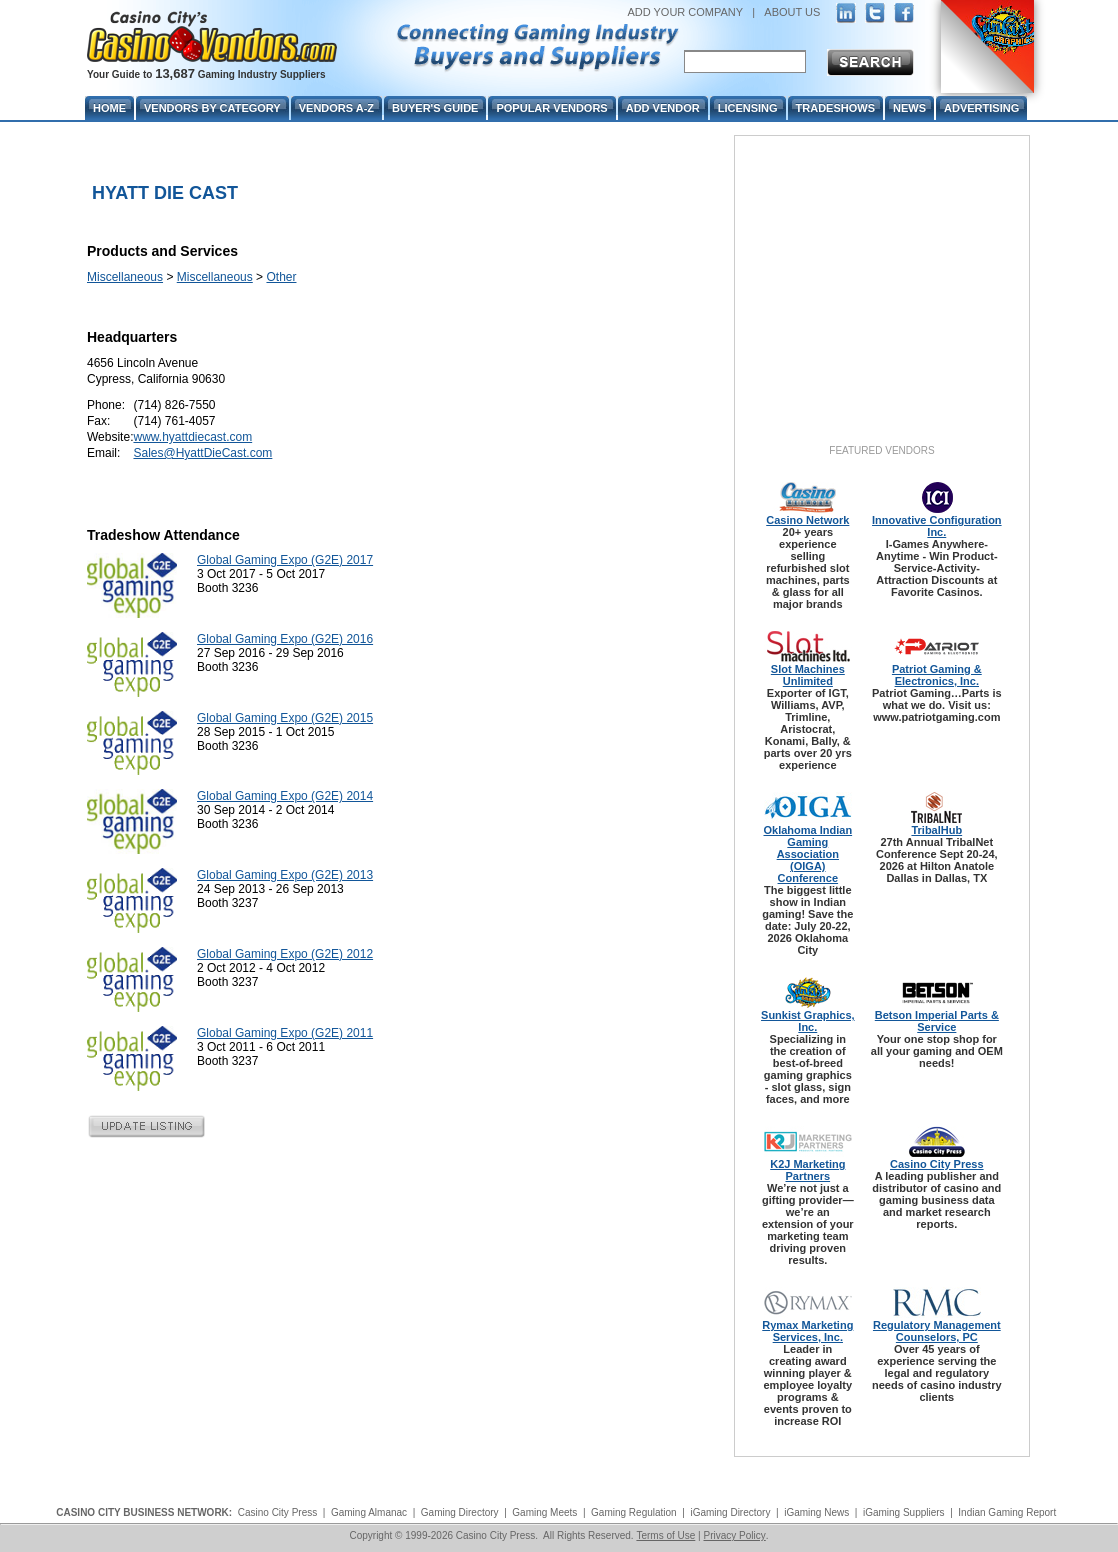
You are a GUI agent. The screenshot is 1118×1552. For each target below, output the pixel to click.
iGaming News (816, 1512)
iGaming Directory (730, 1512)
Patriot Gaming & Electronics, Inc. (937, 675)
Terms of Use (665, 1535)
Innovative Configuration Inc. (937, 526)
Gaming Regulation (634, 1512)
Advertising (981, 108)
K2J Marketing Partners (807, 1170)
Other (281, 277)
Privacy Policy (734, 1535)
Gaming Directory (460, 1512)
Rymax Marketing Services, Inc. (807, 1331)
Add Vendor (663, 108)
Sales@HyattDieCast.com (202, 453)
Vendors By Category (212, 108)
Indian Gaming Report (1007, 1512)
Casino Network (807, 520)
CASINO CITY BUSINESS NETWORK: (144, 1512)
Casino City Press (937, 1164)
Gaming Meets (544, 1512)
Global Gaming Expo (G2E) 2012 (285, 954)
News (909, 108)
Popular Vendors (551, 108)
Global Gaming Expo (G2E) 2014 (285, 796)
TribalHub (936, 830)
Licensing (748, 108)
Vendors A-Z (336, 108)
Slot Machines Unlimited (808, 675)
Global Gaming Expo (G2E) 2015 (285, 718)
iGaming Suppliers (904, 1512)
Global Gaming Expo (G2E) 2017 (285, 560)
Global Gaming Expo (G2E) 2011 (285, 1033)
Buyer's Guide (435, 108)
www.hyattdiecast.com (192, 437)
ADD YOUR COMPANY (685, 12)
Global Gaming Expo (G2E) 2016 (285, 639)
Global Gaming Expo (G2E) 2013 (285, 875)
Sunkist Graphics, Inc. (808, 1021)
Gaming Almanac (369, 1512)
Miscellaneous (125, 277)
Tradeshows (835, 108)
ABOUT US (792, 12)
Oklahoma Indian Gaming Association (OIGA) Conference (807, 854)
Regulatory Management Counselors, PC (937, 1331)
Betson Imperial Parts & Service (937, 1021)
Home (109, 108)
